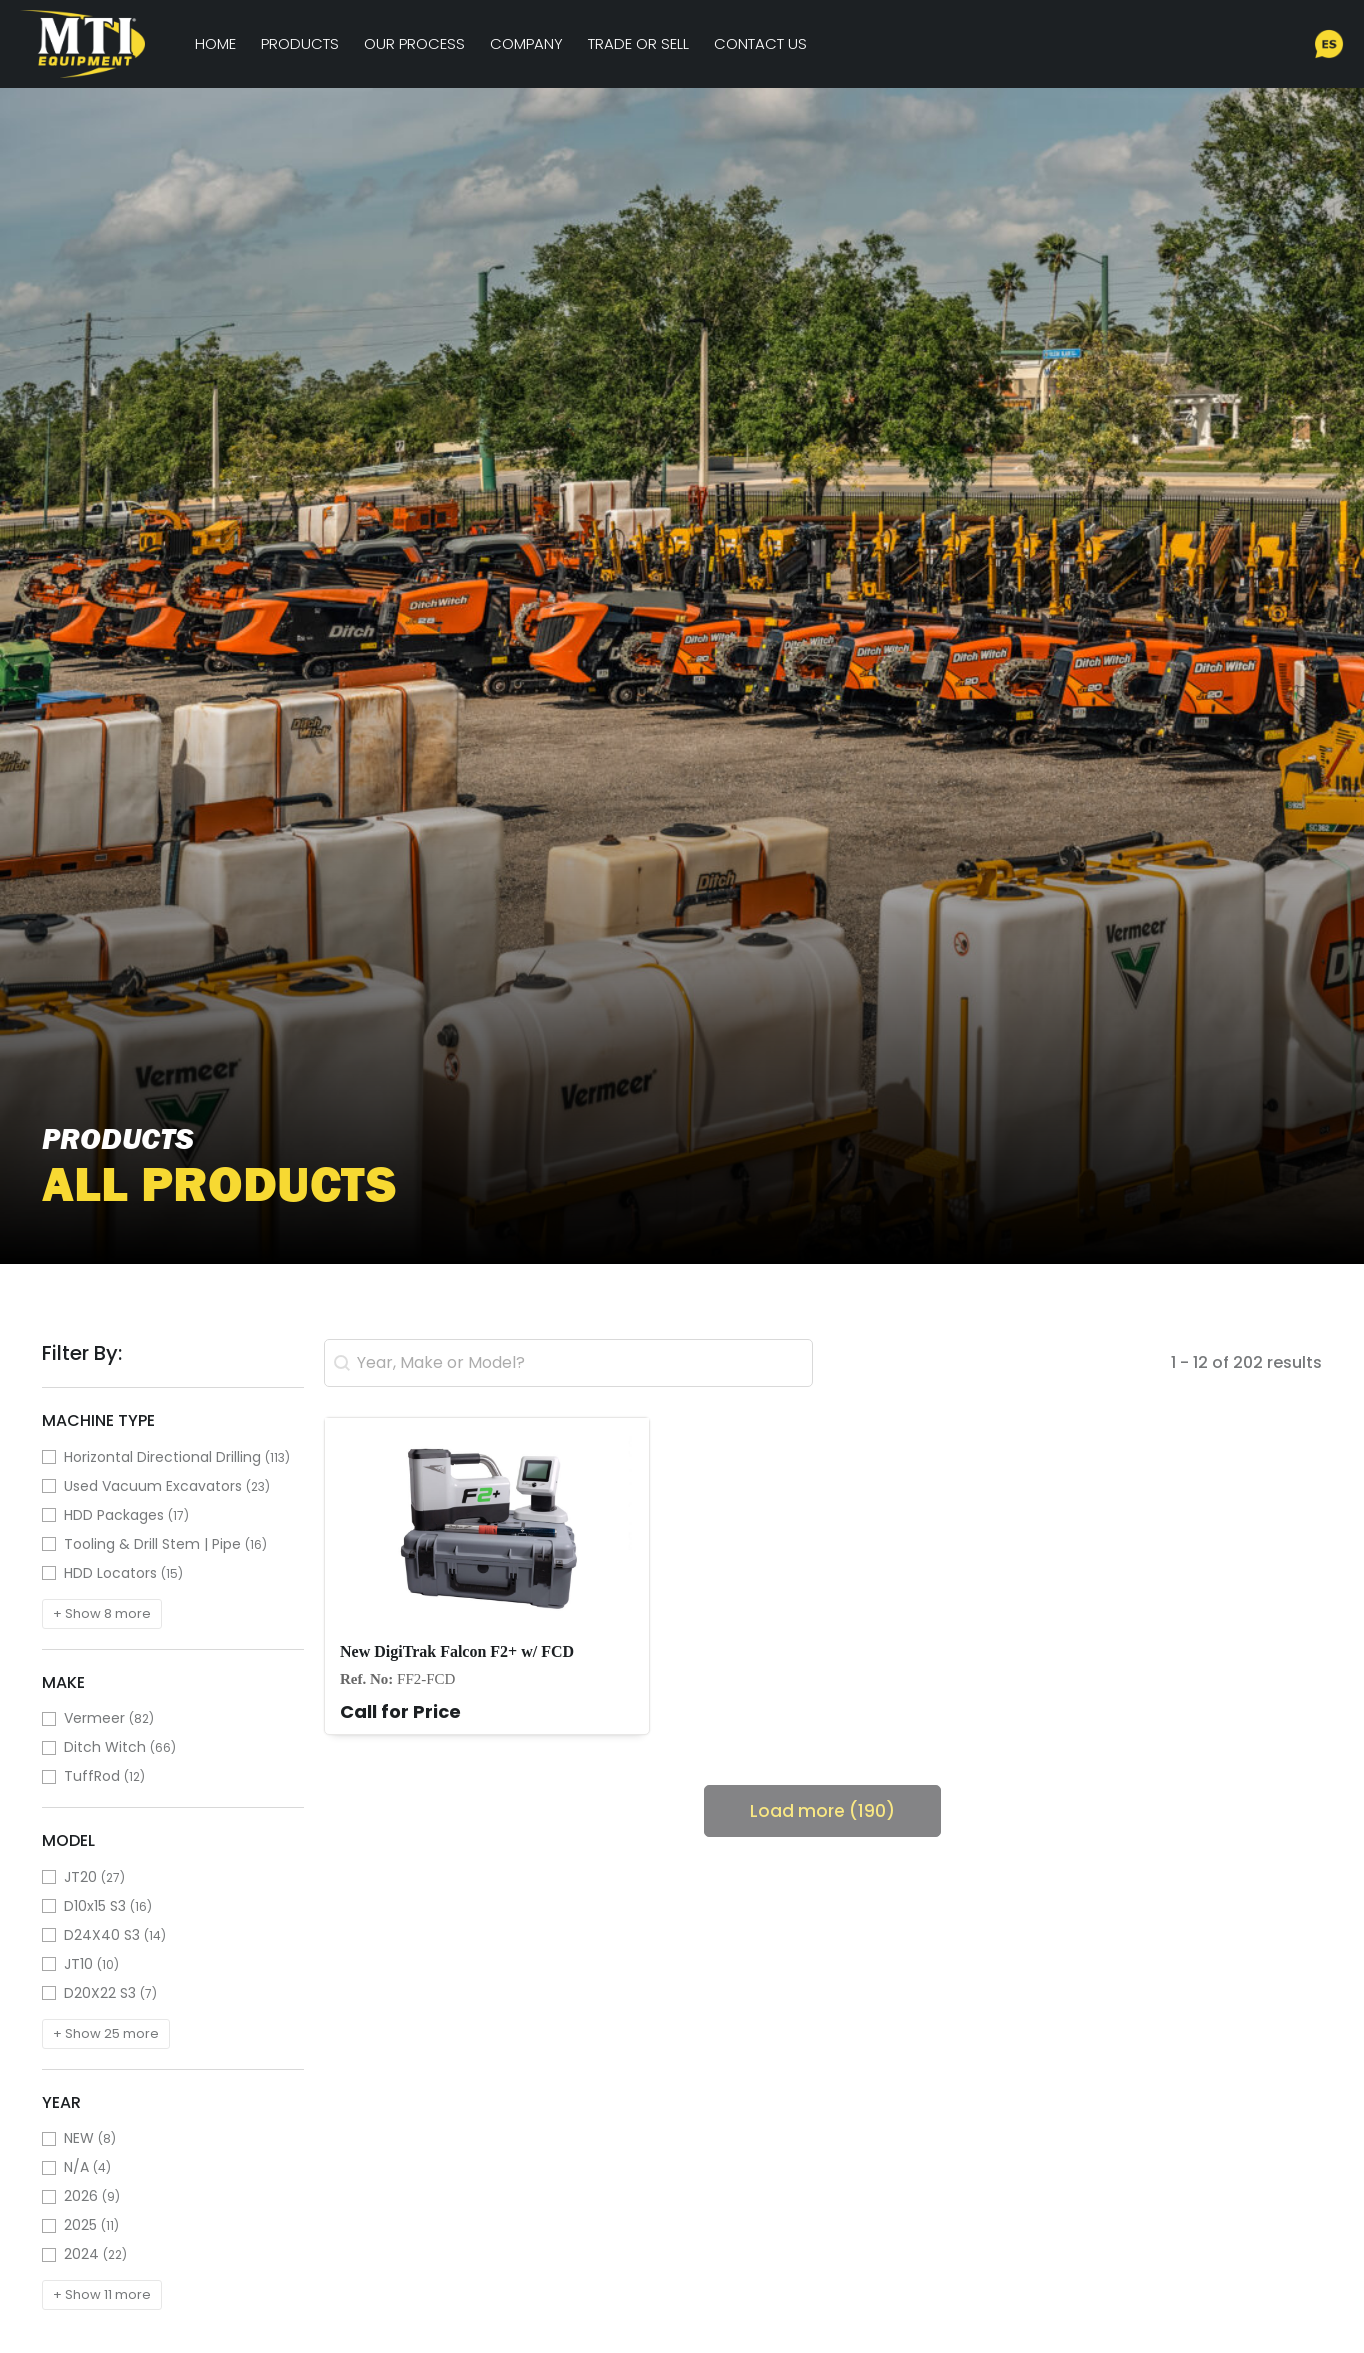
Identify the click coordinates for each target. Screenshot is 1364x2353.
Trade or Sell (638, 43)
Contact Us (760, 43)
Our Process (414, 43)
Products (300, 43)
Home (215, 43)
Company (526, 43)
